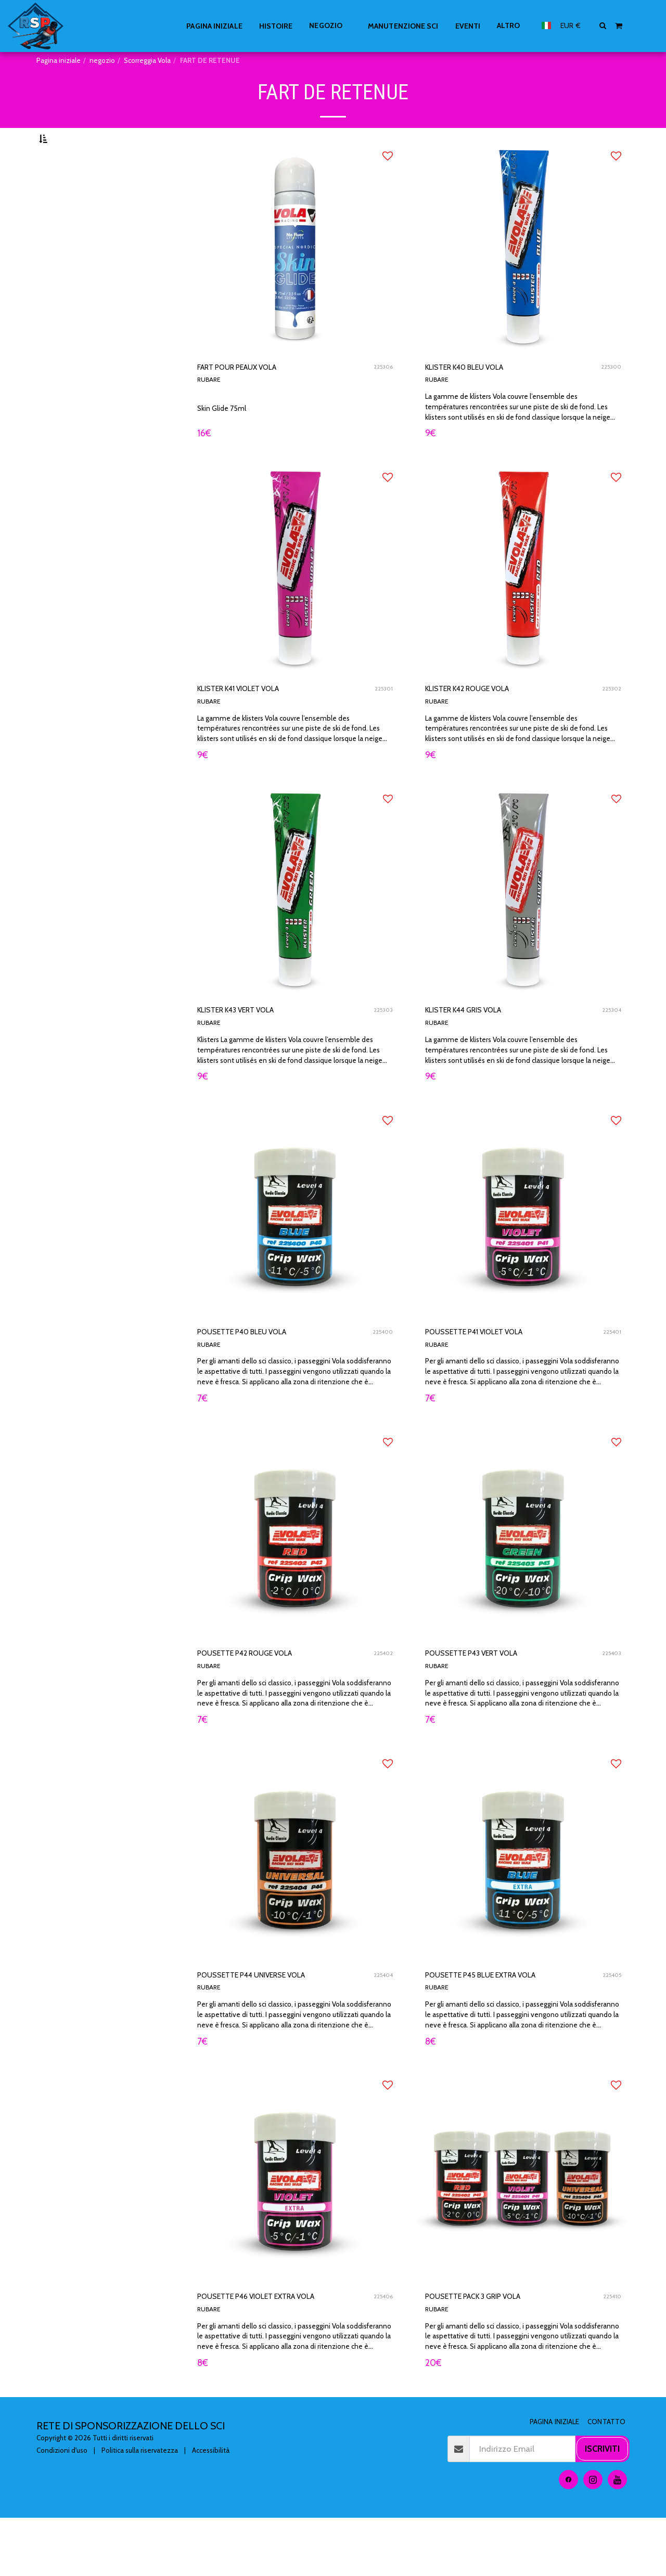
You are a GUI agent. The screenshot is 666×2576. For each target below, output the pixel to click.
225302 (610, 720)
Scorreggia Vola (147, 60)
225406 (382, 2352)
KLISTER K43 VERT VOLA (254, 1046)
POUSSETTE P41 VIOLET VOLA (495, 1373)
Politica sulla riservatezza (139, 2508)
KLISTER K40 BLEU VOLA (483, 394)
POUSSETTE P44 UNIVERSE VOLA (274, 2025)
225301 (383, 720)
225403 (610, 1699)
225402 (382, 1699)
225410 (611, 2352)
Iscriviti (602, 2507)
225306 (382, 394)
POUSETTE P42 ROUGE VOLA (265, 1699)
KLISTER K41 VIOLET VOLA (257, 720)
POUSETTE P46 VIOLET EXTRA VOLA (282, 2352)
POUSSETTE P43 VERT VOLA (491, 1699)
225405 (610, 2025)
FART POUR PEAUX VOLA (255, 394)
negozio (102, 60)
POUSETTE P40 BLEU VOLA (261, 1373)
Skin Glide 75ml (224, 436)
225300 (610, 394)
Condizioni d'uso (61, 2508)
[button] (603, 25)
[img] (295, 272)
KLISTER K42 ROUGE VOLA (487, 720)
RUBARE (210, 409)
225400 (381, 1373)
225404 (382, 2025)
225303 (382, 1047)
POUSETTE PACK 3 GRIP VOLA (494, 2352)
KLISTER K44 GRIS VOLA (480, 1046)
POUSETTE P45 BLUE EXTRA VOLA (505, 2025)
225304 (610, 1047)
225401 (611, 1373)
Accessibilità (210, 2508)
